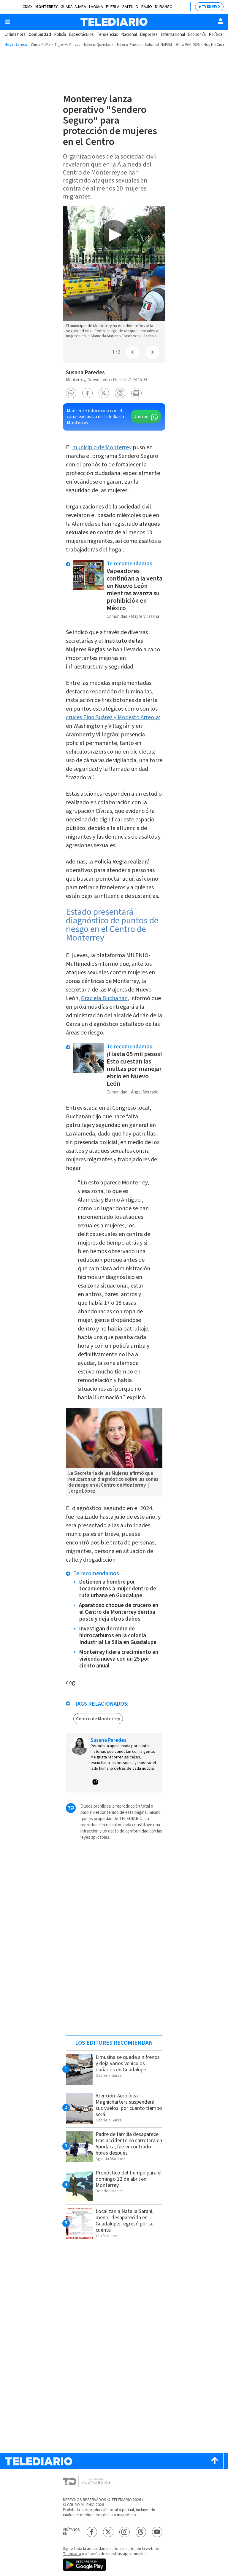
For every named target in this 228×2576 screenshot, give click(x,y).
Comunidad (39, 34)
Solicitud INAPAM (158, 44)
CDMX (27, 7)
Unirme (140, 416)
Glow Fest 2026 (188, 44)
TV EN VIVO (211, 6)
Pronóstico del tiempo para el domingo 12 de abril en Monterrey (129, 2179)
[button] (71, 393)
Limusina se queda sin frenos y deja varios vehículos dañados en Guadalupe (128, 2063)
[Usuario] (221, 21)
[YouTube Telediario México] (157, 2532)
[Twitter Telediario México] (108, 2532)
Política (215, 34)
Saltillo (130, 7)
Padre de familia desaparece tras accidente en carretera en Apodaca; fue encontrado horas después (129, 2144)
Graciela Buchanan (104, 998)
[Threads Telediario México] (141, 2532)
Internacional (173, 34)
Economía (197, 34)
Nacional (129, 34)
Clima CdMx (40, 44)
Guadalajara (73, 7)
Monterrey (46, 7)
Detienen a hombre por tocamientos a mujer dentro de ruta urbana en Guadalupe (117, 1589)
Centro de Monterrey (98, 1718)
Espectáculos (81, 34)
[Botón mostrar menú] (7, 22)
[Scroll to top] (215, 2461)
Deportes (149, 34)
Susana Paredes (85, 373)
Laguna (96, 7)
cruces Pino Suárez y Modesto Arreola (112, 717)
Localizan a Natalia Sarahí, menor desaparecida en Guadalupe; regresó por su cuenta (124, 2221)
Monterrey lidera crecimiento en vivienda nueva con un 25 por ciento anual (118, 1659)
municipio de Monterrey (102, 447)
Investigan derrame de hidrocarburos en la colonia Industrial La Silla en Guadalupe (117, 1635)
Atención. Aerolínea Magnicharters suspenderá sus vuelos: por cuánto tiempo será (129, 2105)
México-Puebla (129, 44)
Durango (163, 7)
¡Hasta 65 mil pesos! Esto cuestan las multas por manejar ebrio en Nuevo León (134, 1068)
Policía (60, 34)
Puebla (112, 7)
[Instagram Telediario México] (124, 2532)
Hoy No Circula (216, 44)
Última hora (15, 34)
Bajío (146, 7)
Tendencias (107, 34)
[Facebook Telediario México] (92, 2532)
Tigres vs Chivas (67, 44)
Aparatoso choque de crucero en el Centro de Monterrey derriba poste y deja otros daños (118, 1612)
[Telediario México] (114, 22)
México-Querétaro (98, 44)
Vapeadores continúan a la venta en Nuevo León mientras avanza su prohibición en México (134, 589)
